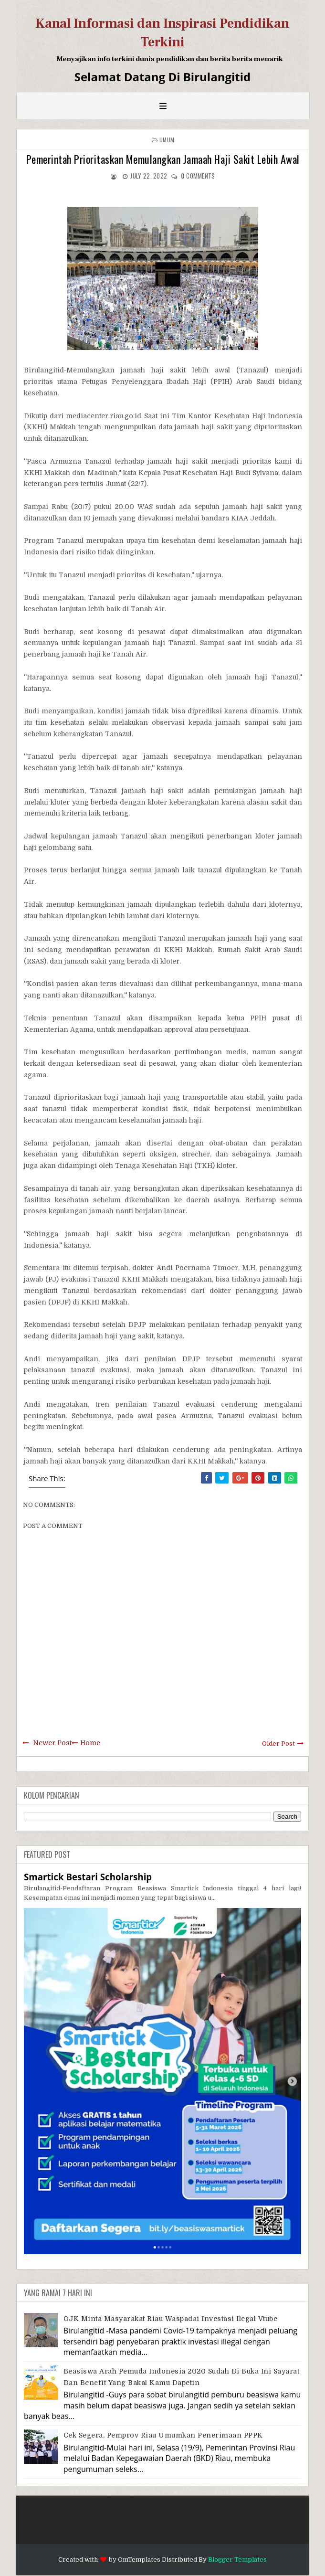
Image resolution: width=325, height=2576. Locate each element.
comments (198, 175)
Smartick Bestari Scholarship (88, 1877)
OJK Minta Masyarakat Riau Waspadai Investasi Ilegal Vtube (170, 2318)
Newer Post (52, 1743)
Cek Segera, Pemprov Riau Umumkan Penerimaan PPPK (163, 2435)
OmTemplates (139, 2559)
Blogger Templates (237, 2559)
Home (90, 1743)
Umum (166, 140)
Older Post (278, 1743)
